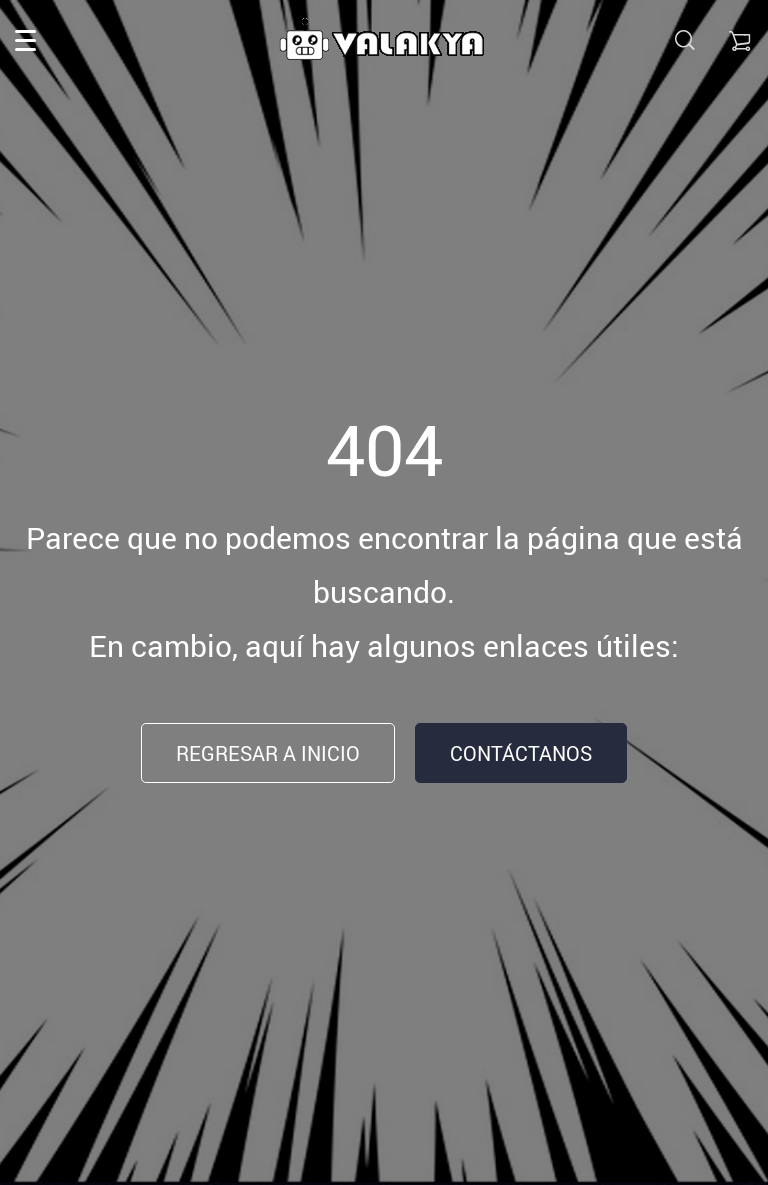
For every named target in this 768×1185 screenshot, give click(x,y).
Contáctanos (521, 753)
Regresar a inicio (268, 753)
